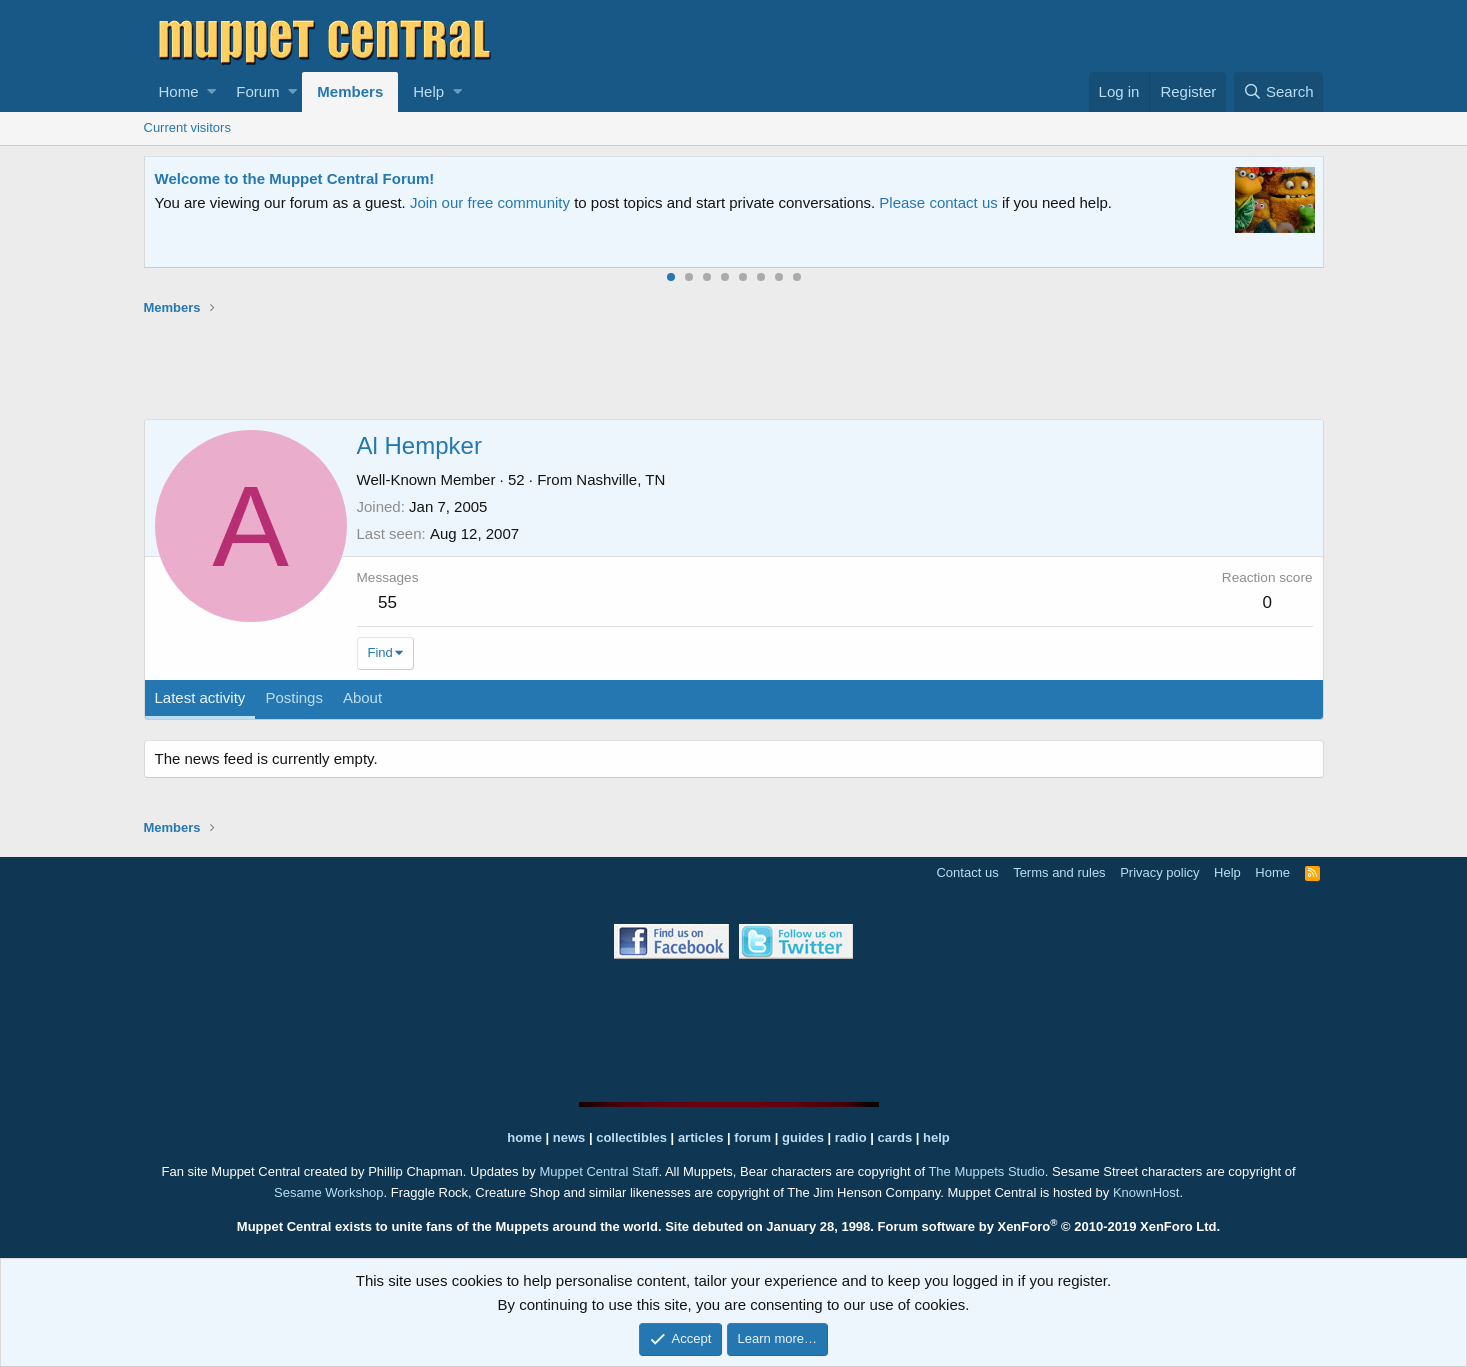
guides (803, 1137)
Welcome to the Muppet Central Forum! (295, 178)
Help (428, 91)
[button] (211, 92)
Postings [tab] (294, 697)
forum (752, 1137)
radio (851, 1137)
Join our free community (490, 202)
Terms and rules (1059, 872)
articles (702, 1137)
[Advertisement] (734, 367)
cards (894, 1137)
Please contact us (938, 202)
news (569, 1137)
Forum (257, 91)
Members (350, 91)
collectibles (631, 1137)
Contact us (967, 872)
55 (387, 602)
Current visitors (187, 127)
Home (179, 91)
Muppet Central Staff (598, 1171)
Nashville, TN (620, 479)
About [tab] (362, 697)
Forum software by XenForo (1049, 1226)
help (936, 1137)
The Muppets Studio (986, 1171)
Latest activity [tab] (200, 697)
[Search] (1279, 92)
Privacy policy (1159, 872)
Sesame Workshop (329, 1192)
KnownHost (1146, 1192)
